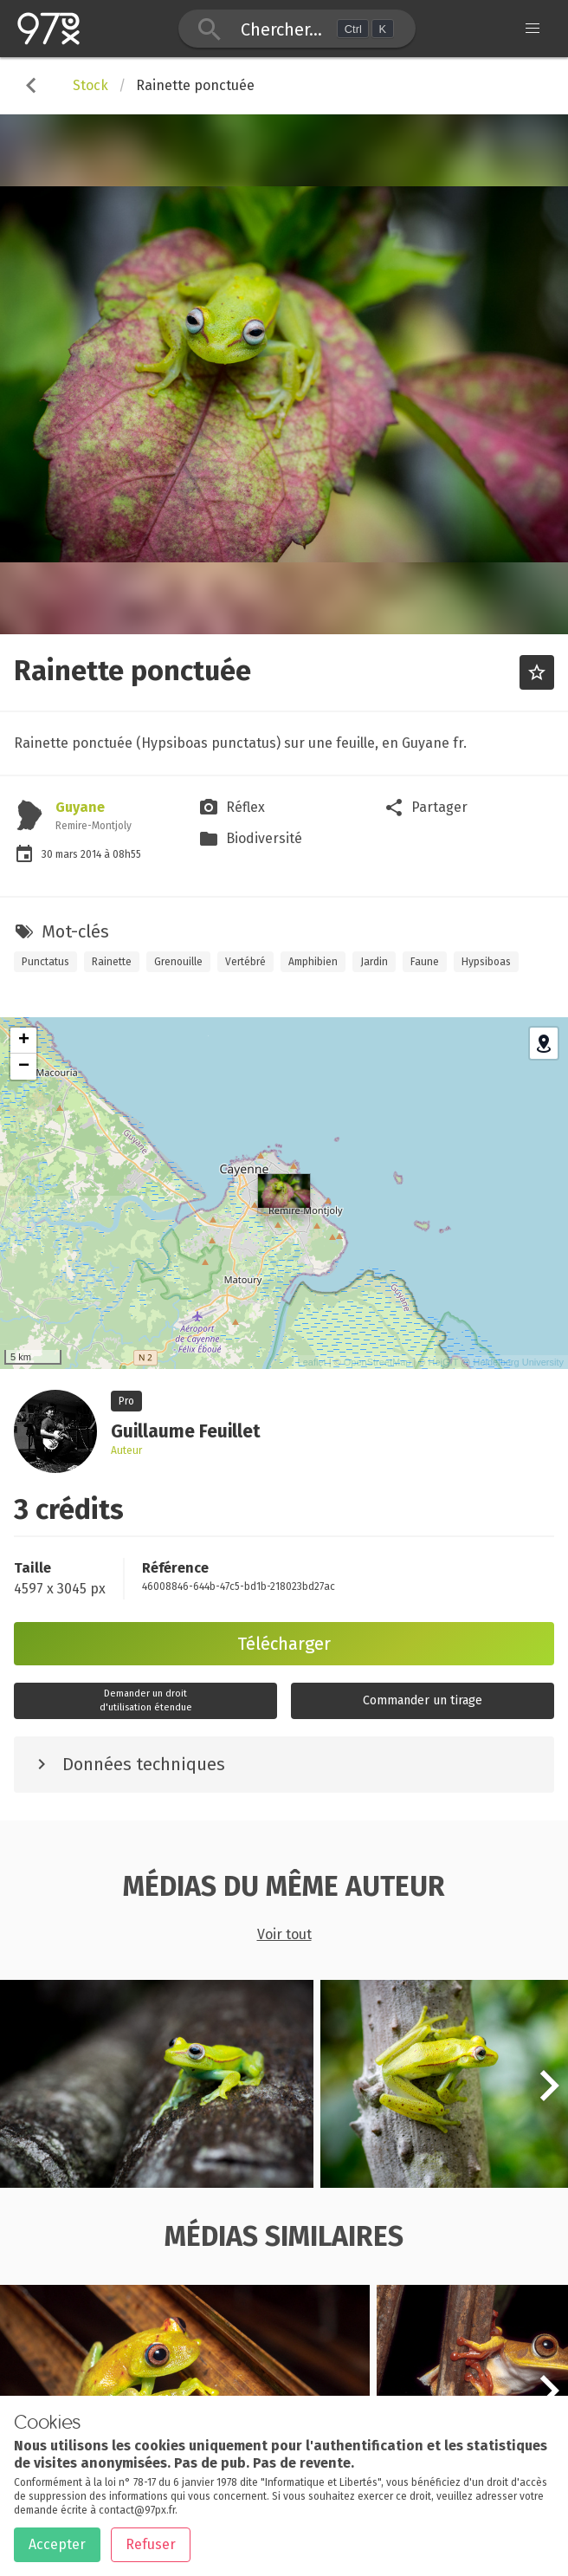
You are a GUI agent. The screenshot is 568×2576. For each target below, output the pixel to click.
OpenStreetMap (377, 1362)
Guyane (80, 807)
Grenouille (178, 962)
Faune (424, 962)
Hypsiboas (486, 962)
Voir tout (284, 1934)
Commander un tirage (422, 1700)
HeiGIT (444, 1362)
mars (68, 854)
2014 (92, 854)
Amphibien (313, 962)
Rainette (112, 962)
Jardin (374, 962)
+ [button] (23, 1041)
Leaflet (312, 1362)
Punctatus (45, 962)
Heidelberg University (518, 1362)
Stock (90, 85)
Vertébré (245, 962)
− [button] (23, 1067)
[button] (549, 2095)
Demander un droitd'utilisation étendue (146, 1700)
